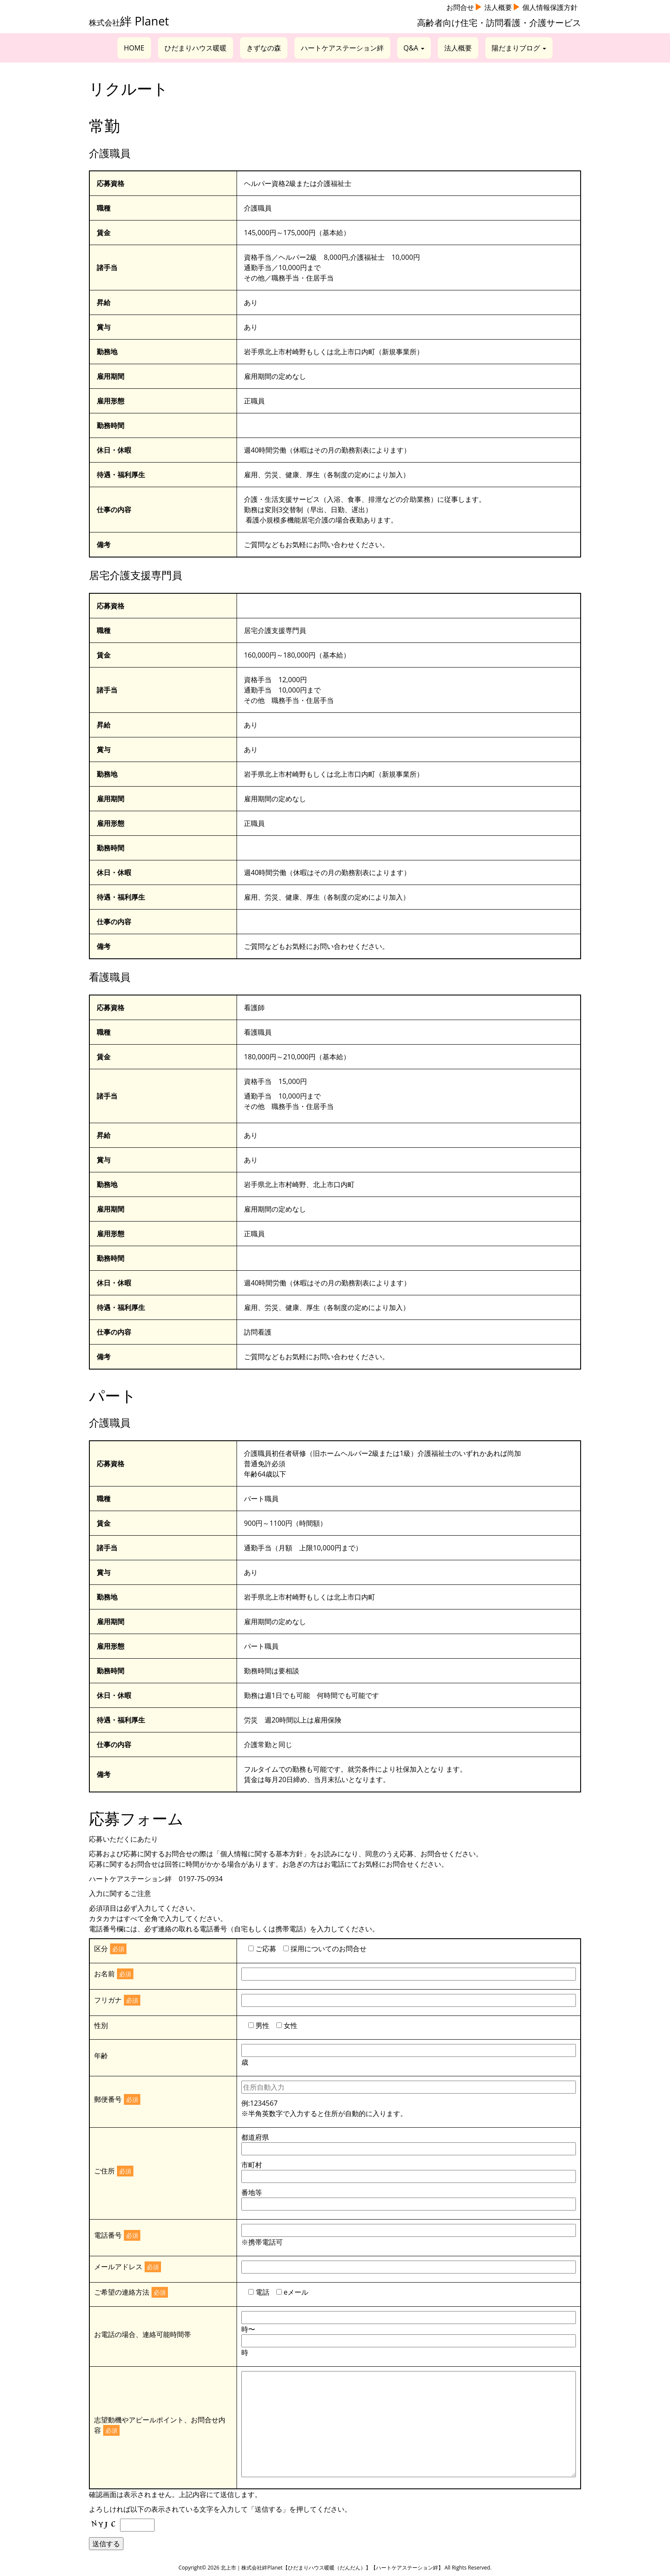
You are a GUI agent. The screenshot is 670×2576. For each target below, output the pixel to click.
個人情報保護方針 (550, 7)
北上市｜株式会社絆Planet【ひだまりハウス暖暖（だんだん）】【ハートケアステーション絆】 (332, 2567)
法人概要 (498, 7)
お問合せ (460, 7)
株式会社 (129, 22)
